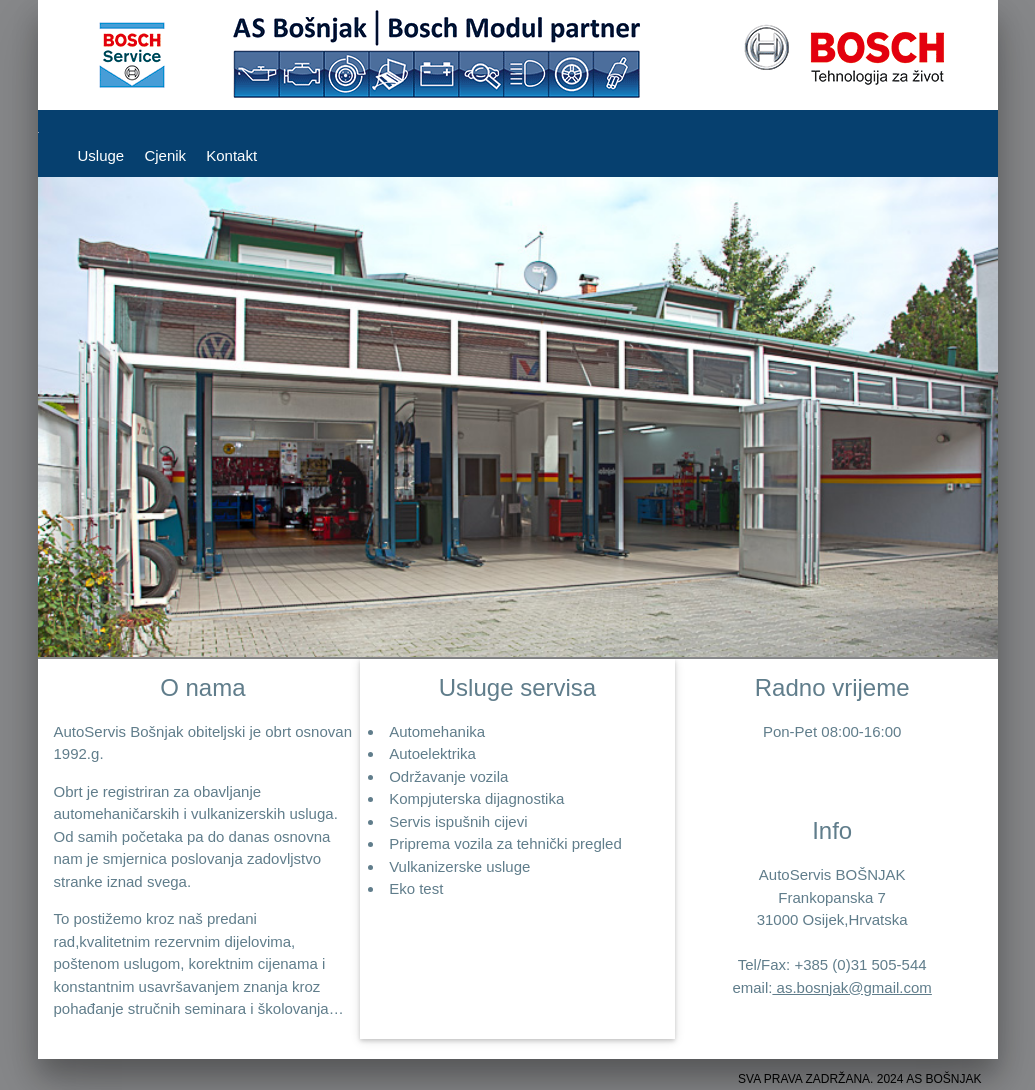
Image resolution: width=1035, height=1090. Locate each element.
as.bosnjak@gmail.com (851, 987)
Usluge (101, 155)
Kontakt (231, 155)
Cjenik (165, 155)
